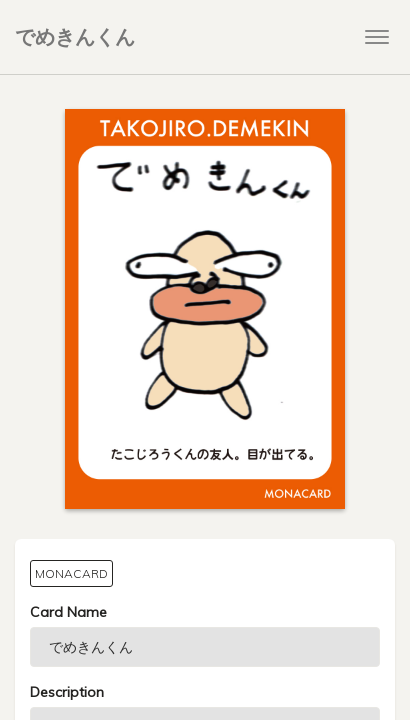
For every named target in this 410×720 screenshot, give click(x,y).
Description (67, 692)
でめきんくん (75, 36)
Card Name (68, 612)
